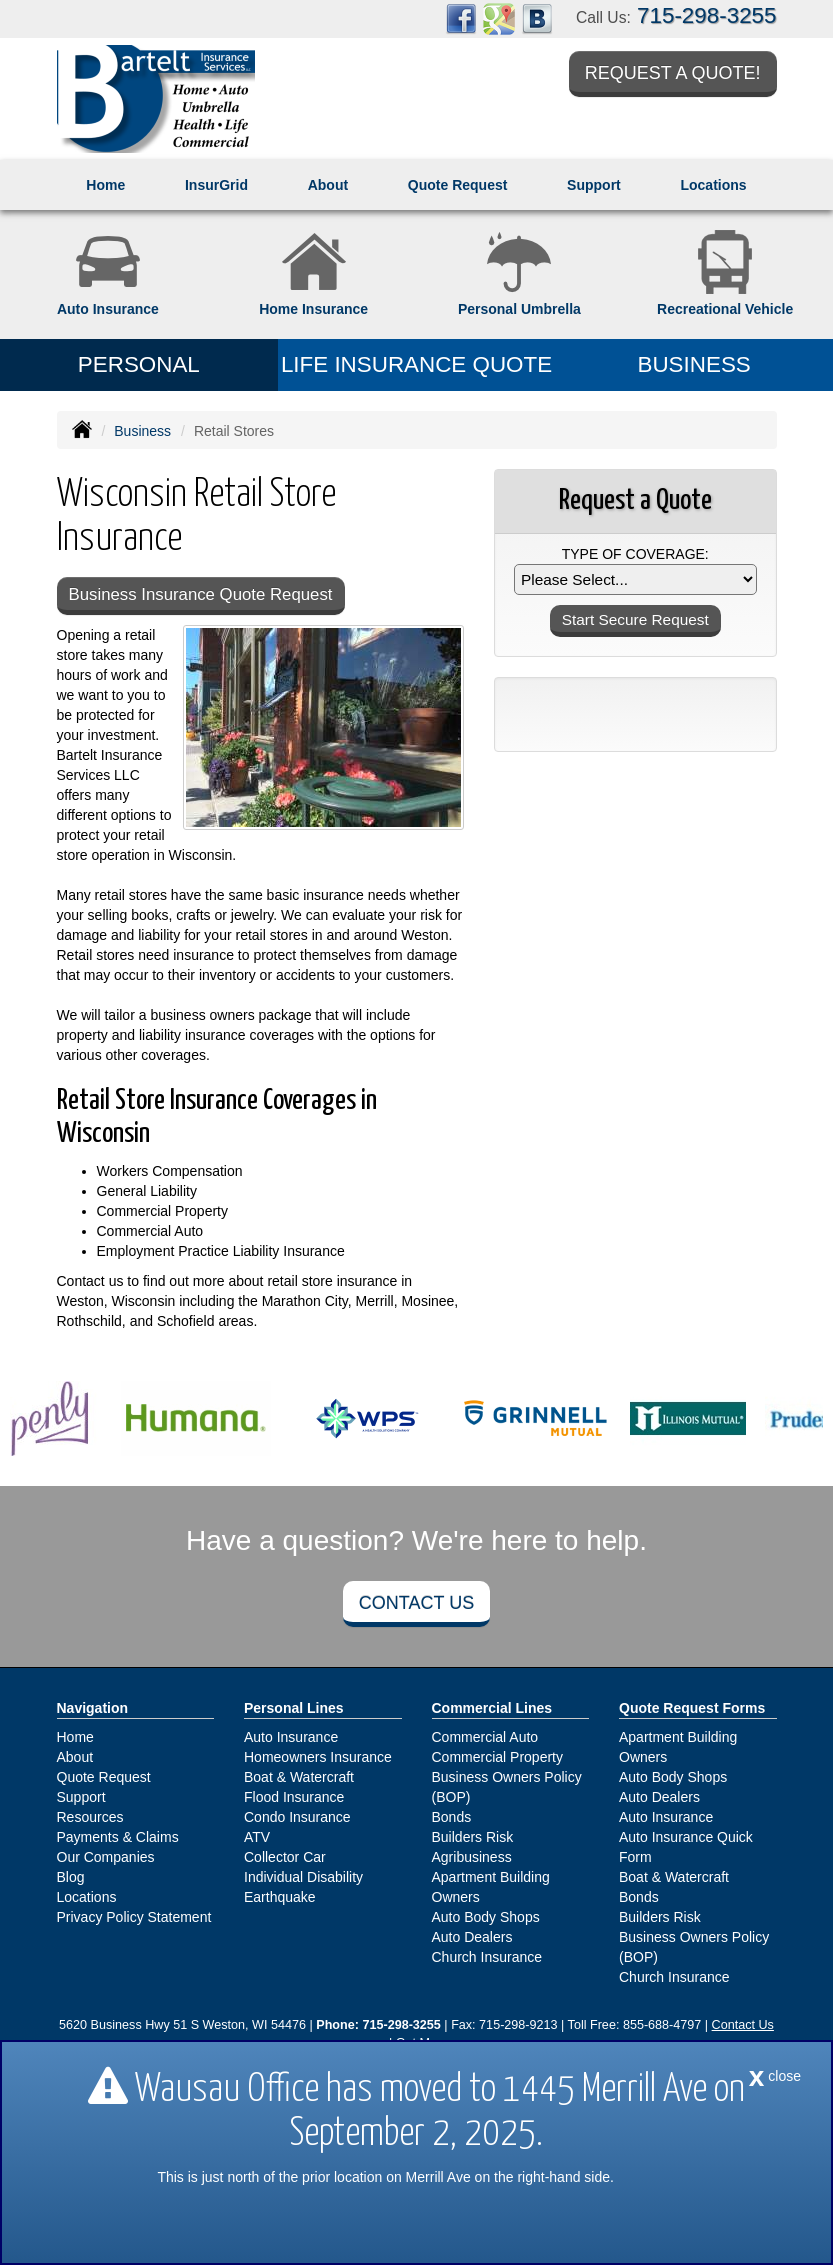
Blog (71, 1877)
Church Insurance (487, 1957)
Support (81, 1797)
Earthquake (280, 1897)
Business (142, 431)
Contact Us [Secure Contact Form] (743, 2025)
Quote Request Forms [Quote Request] (692, 1708)
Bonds (452, 1817)
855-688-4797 (662, 2025)
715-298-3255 (706, 15)
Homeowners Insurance (318, 1757)
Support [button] (594, 185)
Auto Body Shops (486, 1917)
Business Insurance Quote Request (201, 594)
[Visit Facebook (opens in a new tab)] (461, 18)
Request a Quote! (673, 73)
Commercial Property (497, 1757)
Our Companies (106, 1857)
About (328, 185)
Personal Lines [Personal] (294, 1708)
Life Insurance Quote (416, 364)
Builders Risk (473, 1837)
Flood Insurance (294, 1797)
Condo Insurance (297, 1817)
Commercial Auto (485, 1737)
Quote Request (104, 1777)
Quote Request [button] (458, 185)
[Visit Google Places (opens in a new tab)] (499, 18)
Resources (90, 1817)
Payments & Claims (118, 1837)
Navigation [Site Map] (93, 1708)
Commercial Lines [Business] (492, 1708)
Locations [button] (713, 185)
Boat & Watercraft (299, 1777)
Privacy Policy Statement (134, 1917)
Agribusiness (472, 1857)
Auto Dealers (472, 1937)
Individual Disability (303, 1877)
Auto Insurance (291, 1737)
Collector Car (285, 1857)
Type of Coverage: (635, 554)
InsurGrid (216, 185)
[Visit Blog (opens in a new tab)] (537, 18)
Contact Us (416, 1603)
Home (105, 185)
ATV (257, 1837)
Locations (87, 1897)
